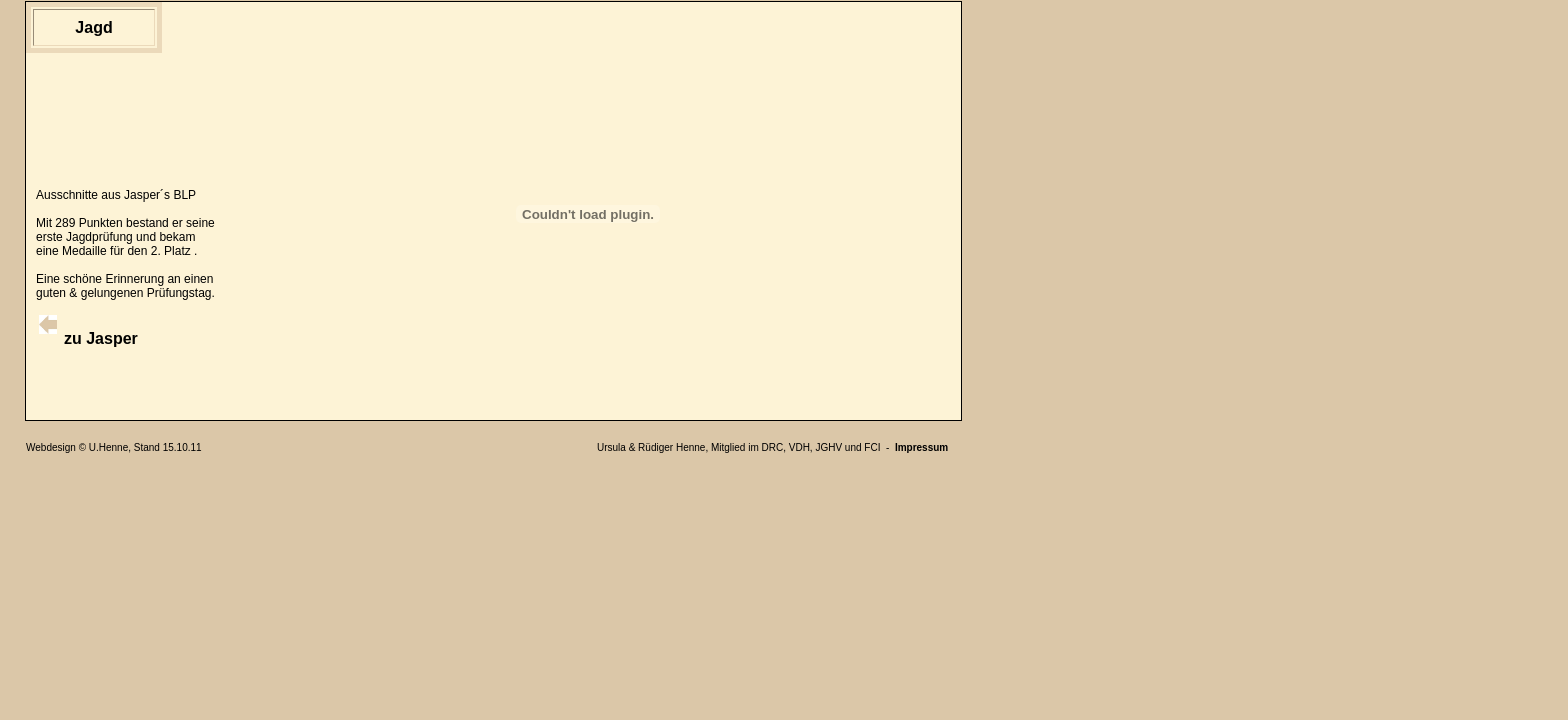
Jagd (93, 27)
